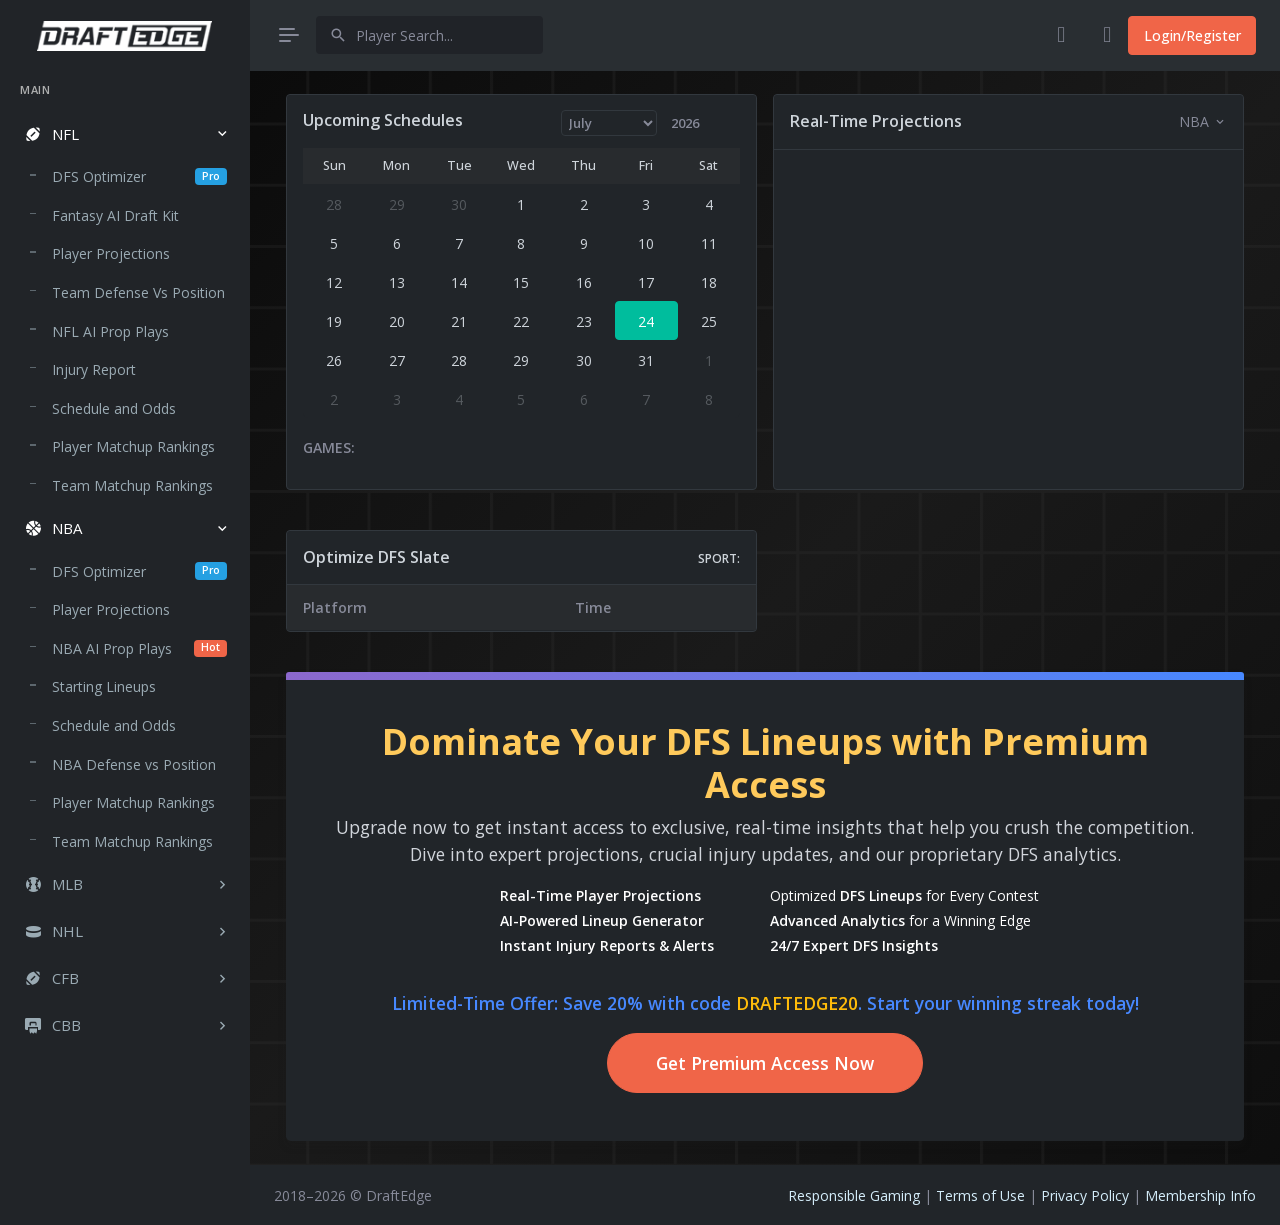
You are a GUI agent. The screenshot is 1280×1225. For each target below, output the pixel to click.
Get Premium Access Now (765, 1063)
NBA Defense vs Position (134, 764)
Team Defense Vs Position (138, 292)
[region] (124, 635)
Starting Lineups (104, 686)
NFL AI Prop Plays (110, 331)
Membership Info (1200, 1195)
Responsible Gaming (854, 1195)
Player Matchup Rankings (133, 446)
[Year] (693, 123)
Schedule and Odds (114, 408)
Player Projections (111, 253)
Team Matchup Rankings (132, 485)
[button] (124, 134)
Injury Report (94, 369)
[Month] (609, 123)
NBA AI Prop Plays (139, 648)
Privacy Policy (1085, 1195)
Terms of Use (980, 1195)
